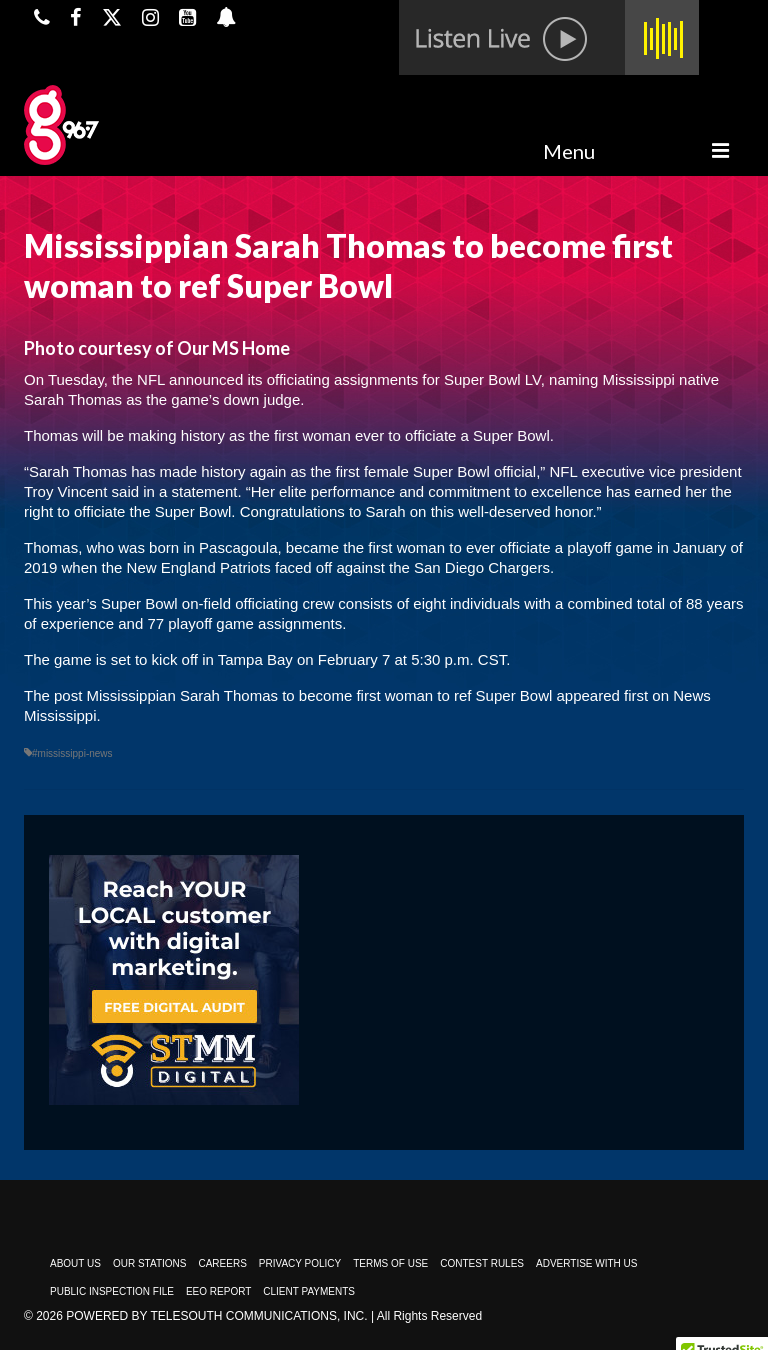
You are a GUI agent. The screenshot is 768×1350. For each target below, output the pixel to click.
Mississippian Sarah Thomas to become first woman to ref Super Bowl (320, 695)
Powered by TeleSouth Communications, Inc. (216, 1316)
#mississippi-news (72, 753)
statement (205, 491)
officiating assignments (342, 379)
